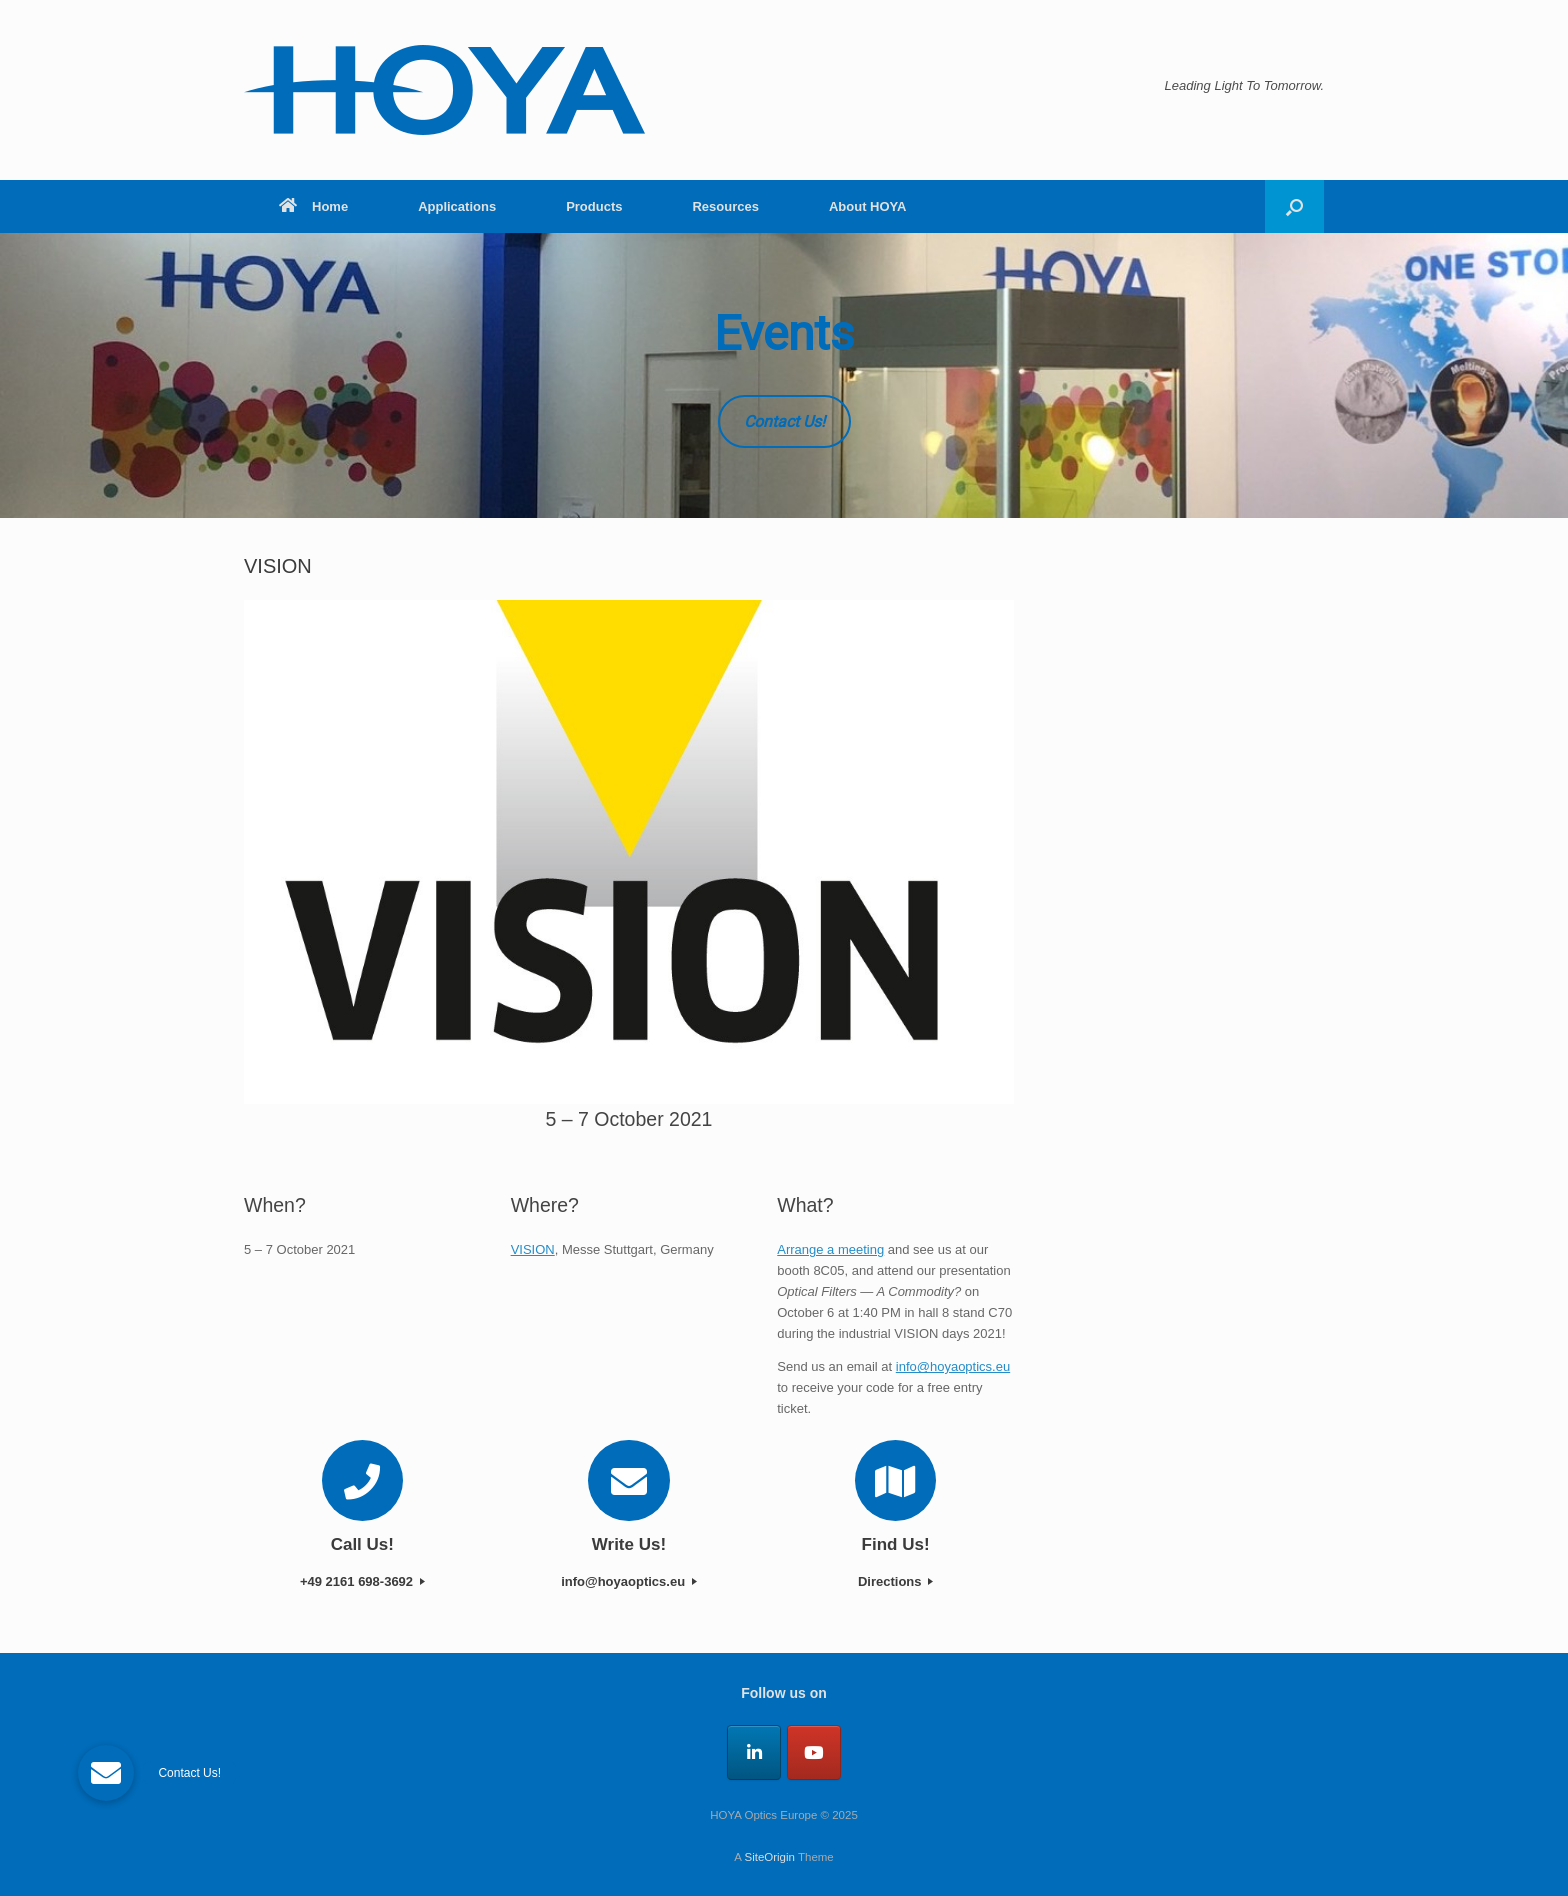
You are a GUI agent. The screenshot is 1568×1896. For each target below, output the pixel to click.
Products (594, 206)
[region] (784, 375)
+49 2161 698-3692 (362, 1581)
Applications (457, 206)
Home (313, 206)
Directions (895, 1581)
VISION (533, 1249)
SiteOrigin (769, 1857)
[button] (1294, 206)
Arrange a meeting (830, 1249)
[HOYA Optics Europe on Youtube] (814, 1752)
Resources (725, 206)
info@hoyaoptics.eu (953, 1366)
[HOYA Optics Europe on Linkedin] (754, 1752)
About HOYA (868, 206)
